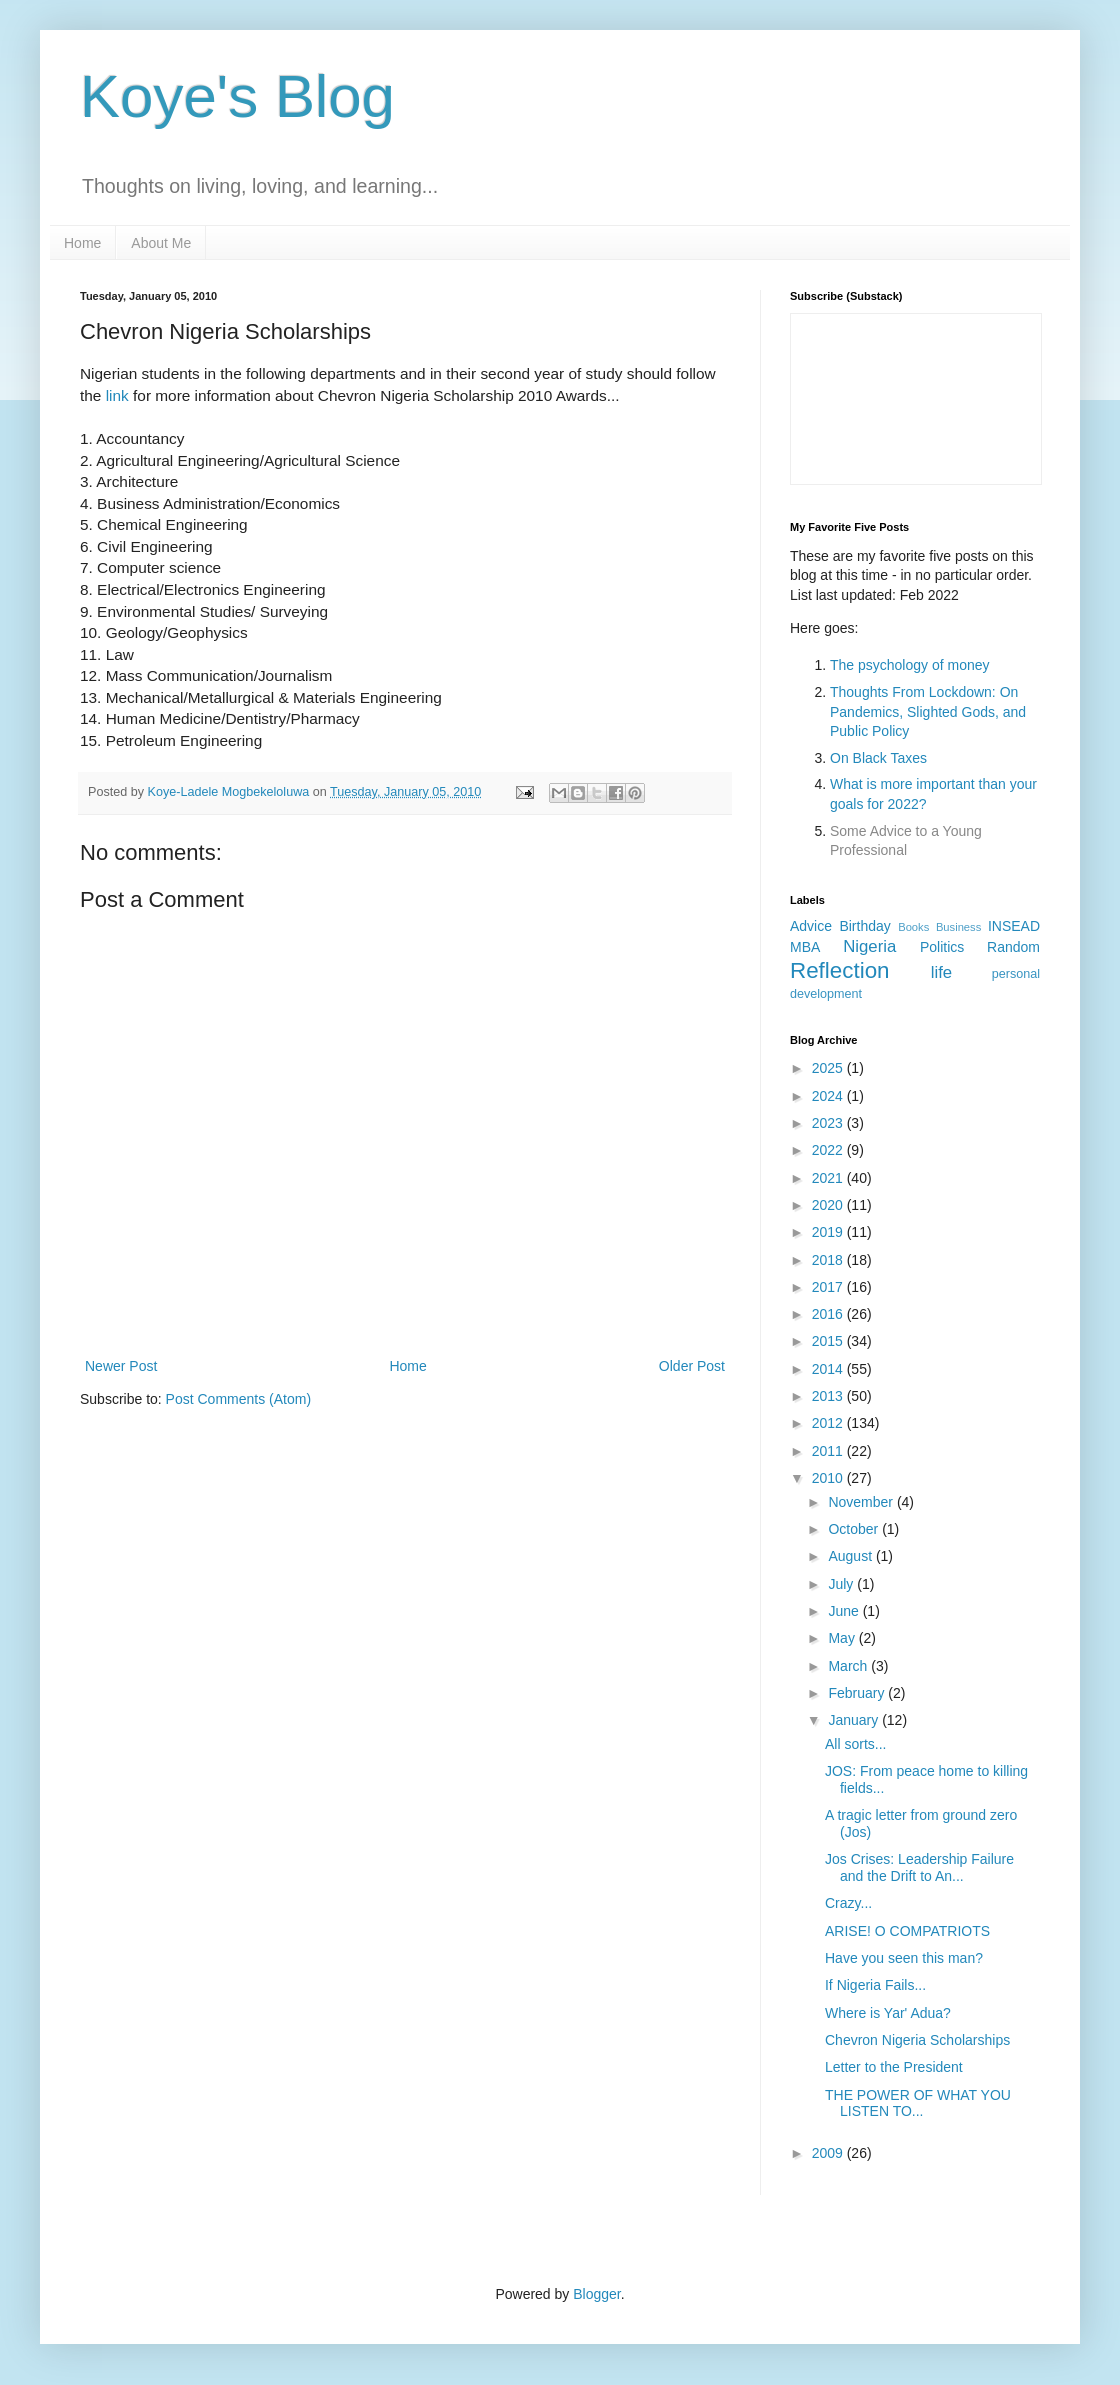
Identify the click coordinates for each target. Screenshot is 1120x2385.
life (941, 972)
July (842, 1584)
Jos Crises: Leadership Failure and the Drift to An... (919, 1867)
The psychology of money (910, 665)
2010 (829, 1478)
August (851, 1556)
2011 (829, 1451)
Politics (942, 947)
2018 (829, 1260)
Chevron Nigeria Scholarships (917, 2040)
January (855, 1720)
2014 (829, 1369)
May (843, 1638)
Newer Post (121, 1366)
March (849, 1666)
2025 (829, 1068)
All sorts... (855, 1744)
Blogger (596, 2294)
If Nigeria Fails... (875, 1985)
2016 (829, 1314)
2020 (829, 1205)
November (862, 1502)
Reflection (840, 970)
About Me (161, 243)
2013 (829, 1396)
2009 (829, 2153)
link (117, 395)
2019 (829, 1232)
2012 (829, 1423)
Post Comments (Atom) (238, 1399)
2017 (829, 1287)
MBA (805, 947)
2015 (829, 1341)
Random (1013, 947)
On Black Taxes (878, 758)
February (858, 1693)
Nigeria (869, 946)
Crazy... (848, 1903)
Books (913, 927)
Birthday (864, 926)
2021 (829, 1178)
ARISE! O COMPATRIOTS (907, 1931)
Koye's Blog (237, 96)
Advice (811, 926)
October (855, 1529)
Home (82, 243)
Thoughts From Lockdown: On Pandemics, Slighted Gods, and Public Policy (928, 711)
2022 (829, 1150)
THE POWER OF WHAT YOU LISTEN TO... (918, 2103)
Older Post (692, 1366)
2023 (829, 1123)
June (845, 1611)
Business (958, 927)
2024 (829, 1096)
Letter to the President (894, 2067)
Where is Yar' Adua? (888, 2013)
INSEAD (1014, 926)
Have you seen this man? (904, 1958)
